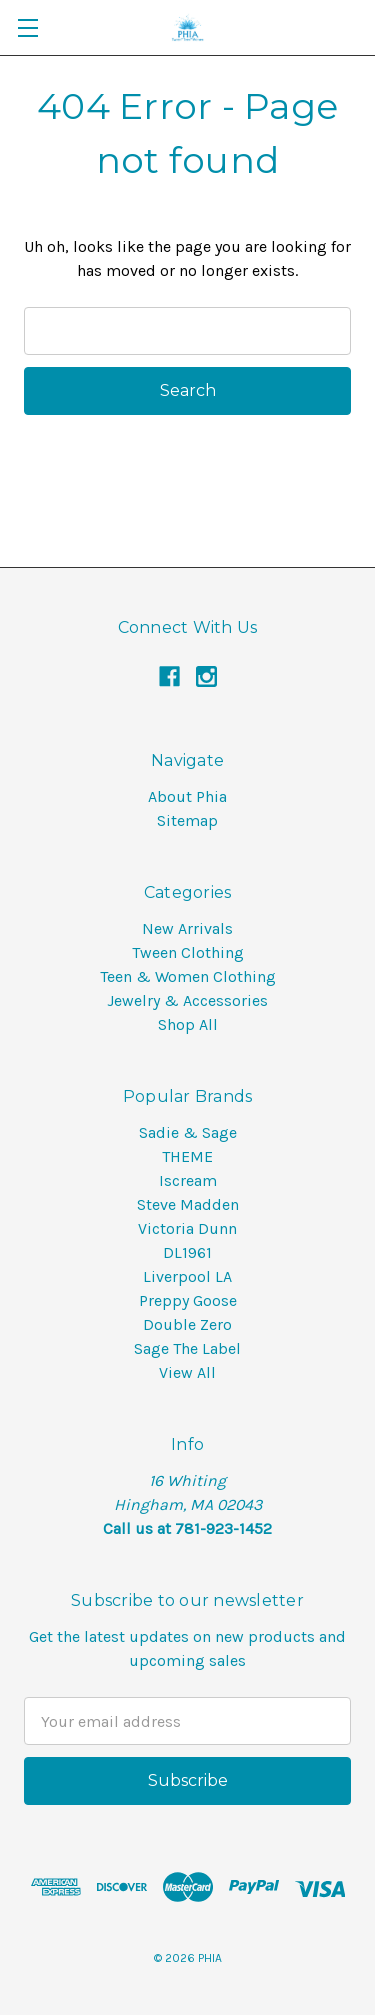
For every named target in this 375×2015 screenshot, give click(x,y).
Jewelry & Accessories (187, 1000)
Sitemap (187, 820)
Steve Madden (188, 1204)
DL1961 (187, 1252)
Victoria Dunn (187, 1228)
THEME (187, 1156)
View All (187, 1372)
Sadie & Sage (188, 1132)
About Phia (187, 796)
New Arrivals (187, 928)
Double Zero (187, 1324)
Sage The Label (187, 1348)
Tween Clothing (188, 952)
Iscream (188, 1180)
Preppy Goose (188, 1300)
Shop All (188, 1024)
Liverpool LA (187, 1276)
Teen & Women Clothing (188, 976)
